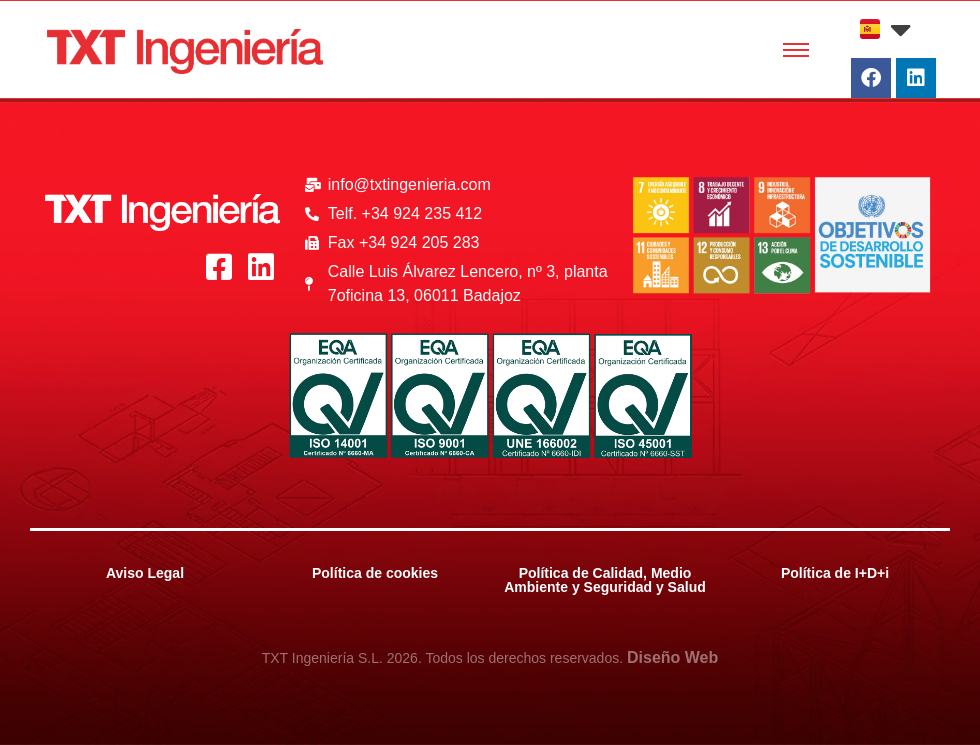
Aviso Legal (145, 573)
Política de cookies (375, 573)
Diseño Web (672, 657)
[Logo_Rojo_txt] (185, 51)
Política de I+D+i (835, 573)
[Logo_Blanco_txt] (162, 213)
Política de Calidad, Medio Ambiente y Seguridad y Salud (605, 580)
